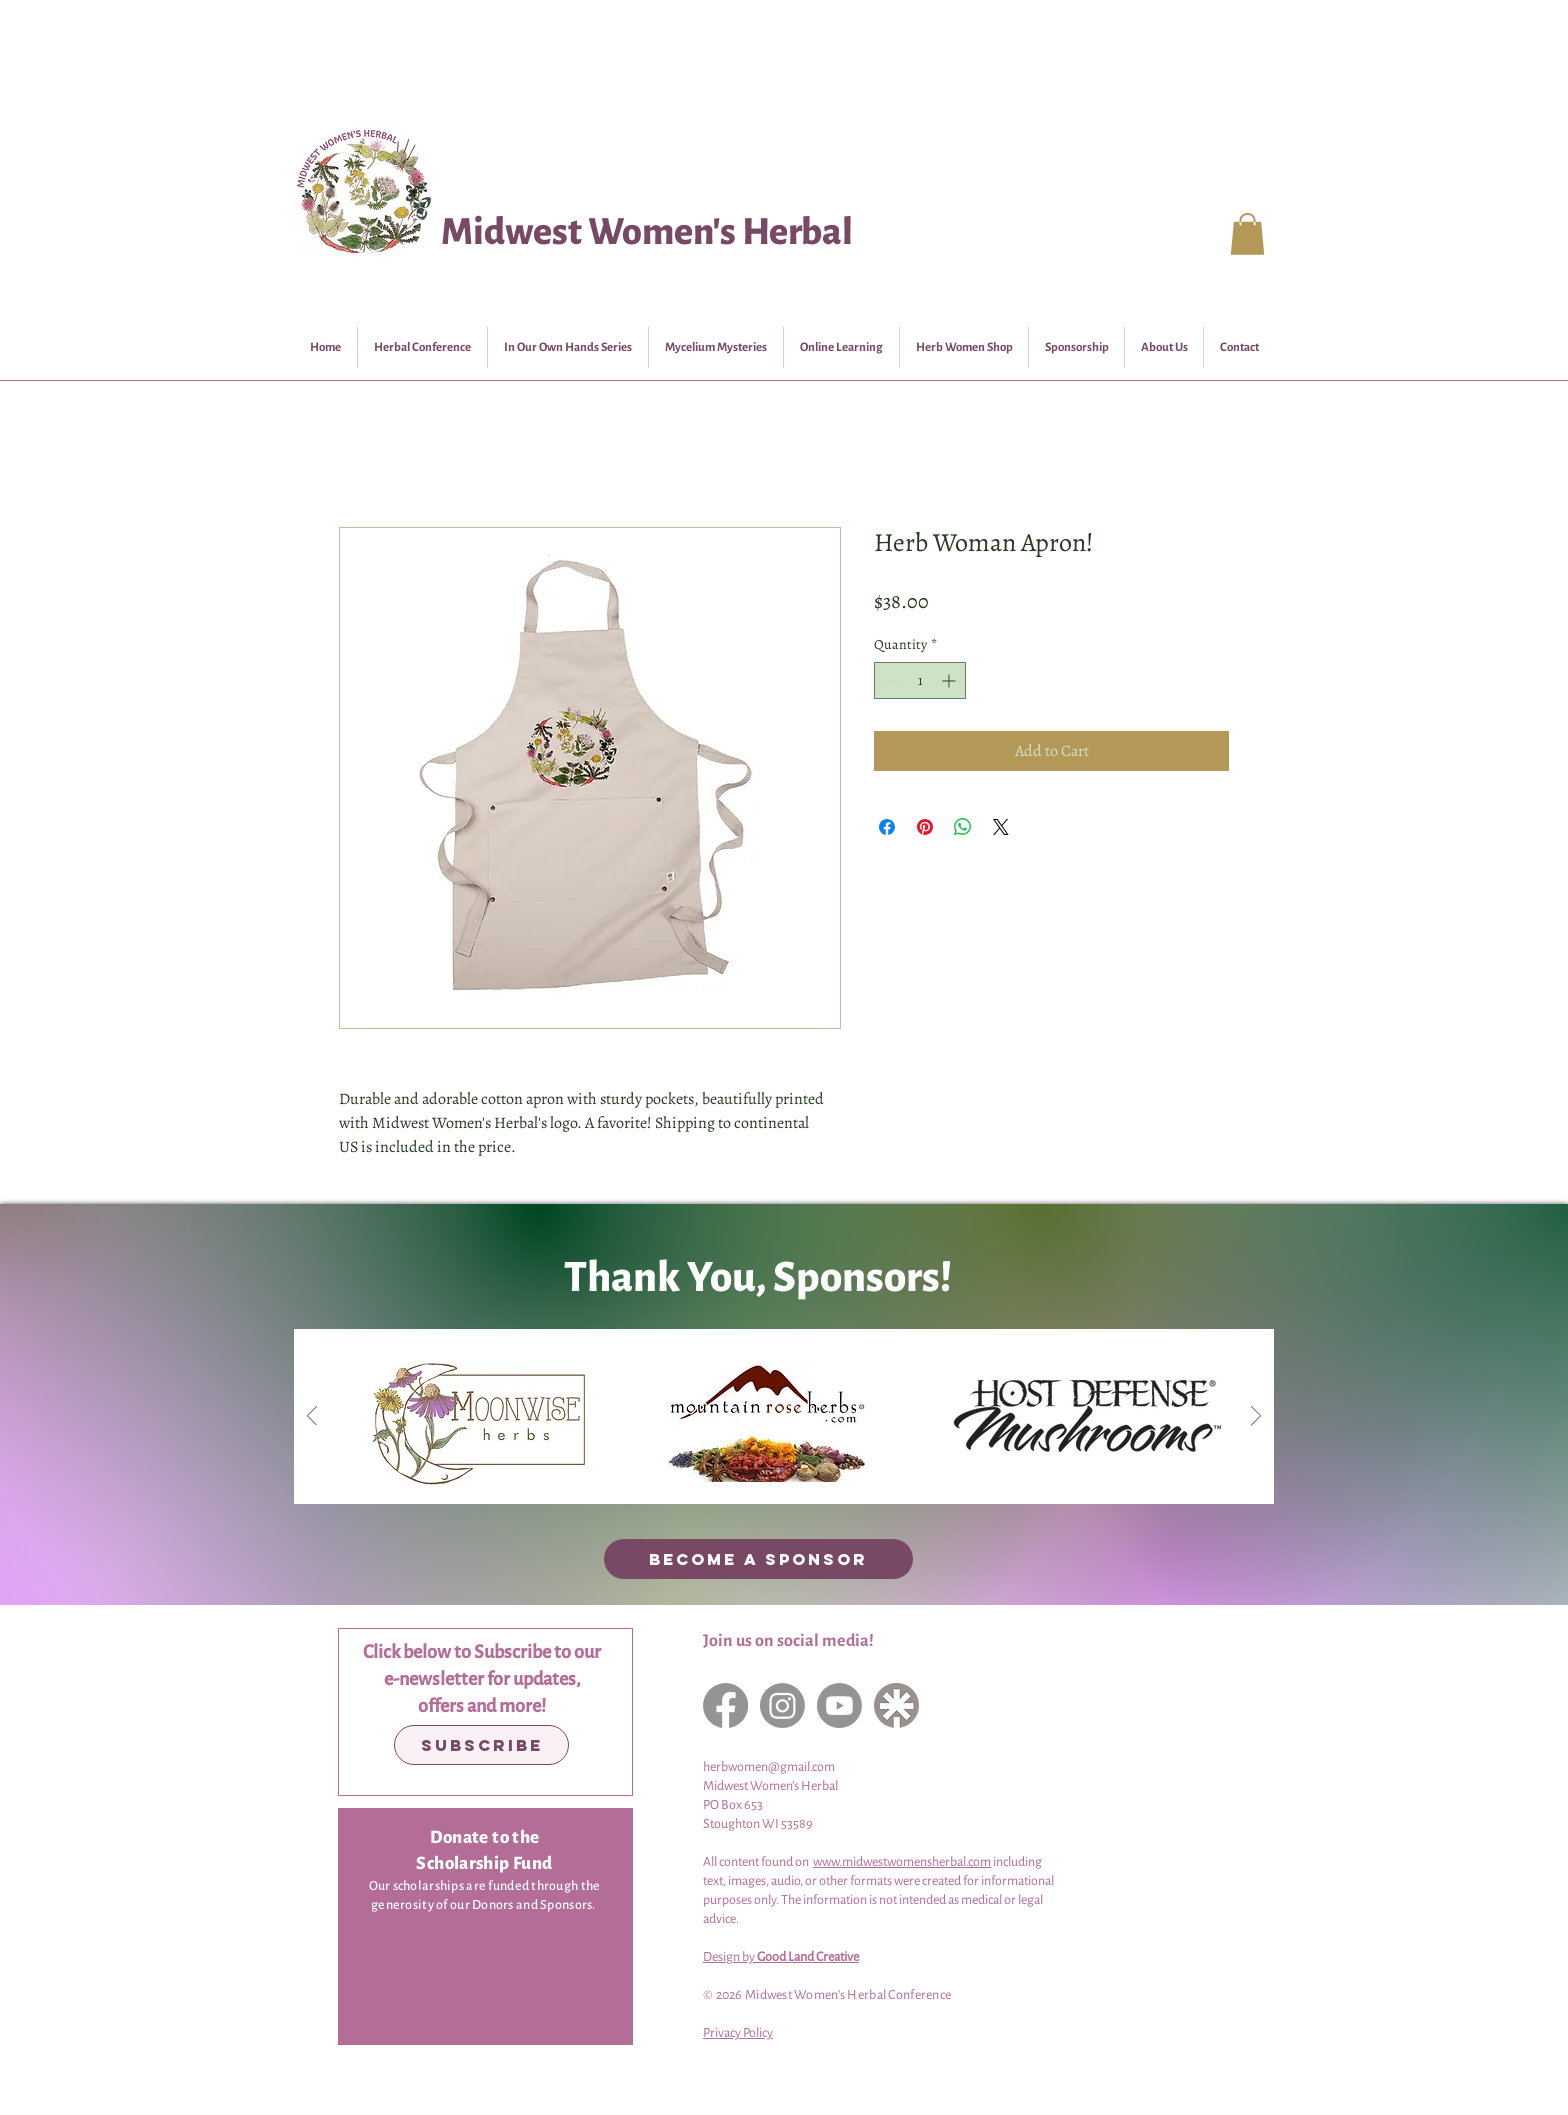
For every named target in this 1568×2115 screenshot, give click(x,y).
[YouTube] (839, 1705)
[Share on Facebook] (887, 827)
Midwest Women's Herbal (647, 232)
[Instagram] (782, 1705)
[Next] (1256, 1417)
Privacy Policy (738, 2033)
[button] (1247, 234)
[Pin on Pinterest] (925, 827)
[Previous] (312, 1417)
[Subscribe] (481, 1745)
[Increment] (950, 680)
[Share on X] (1001, 827)
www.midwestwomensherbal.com (902, 1862)
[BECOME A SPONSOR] (758, 1559)
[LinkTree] (896, 1705)
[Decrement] (889, 680)
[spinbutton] (920, 680)
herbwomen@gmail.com (769, 1767)
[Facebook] (725, 1705)
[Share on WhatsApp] (963, 827)
